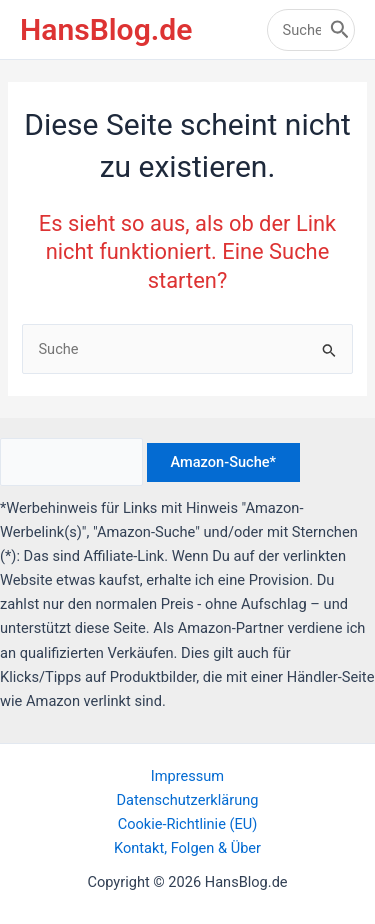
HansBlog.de (106, 29)
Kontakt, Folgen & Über (187, 848)
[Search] (340, 30)
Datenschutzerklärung (188, 800)
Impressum (187, 776)
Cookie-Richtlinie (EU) (188, 824)
